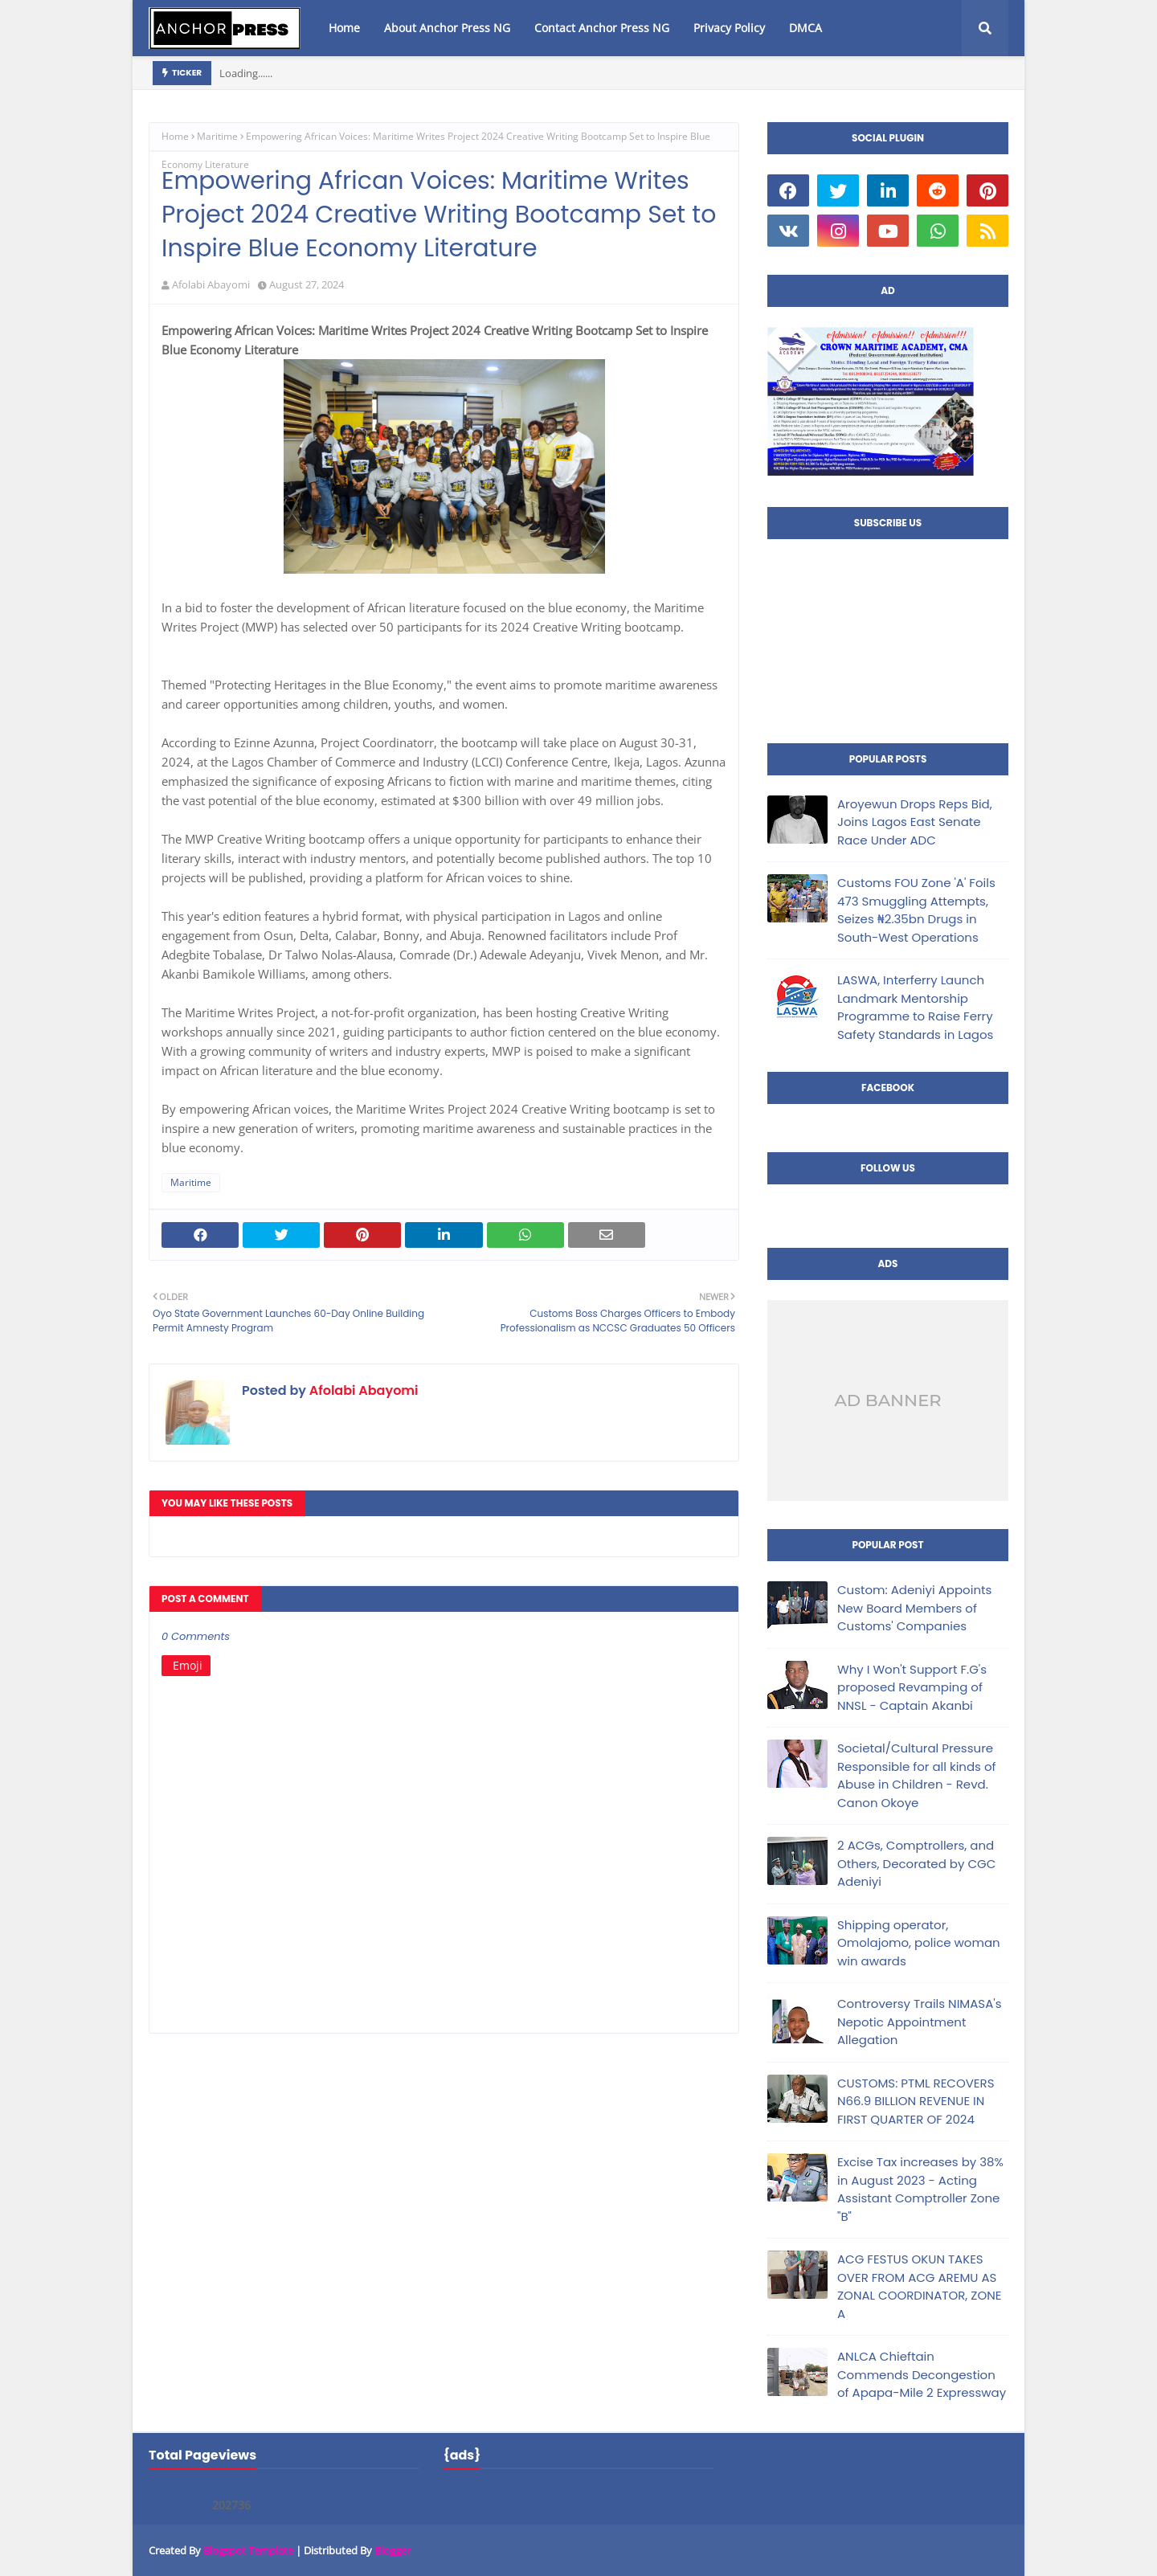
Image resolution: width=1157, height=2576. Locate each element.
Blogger (392, 2550)
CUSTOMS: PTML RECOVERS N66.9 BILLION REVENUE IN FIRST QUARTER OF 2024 (915, 2101)
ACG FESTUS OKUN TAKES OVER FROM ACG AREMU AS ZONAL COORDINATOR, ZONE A (919, 2286)
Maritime (217, 136)
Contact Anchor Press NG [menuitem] (601, 27)
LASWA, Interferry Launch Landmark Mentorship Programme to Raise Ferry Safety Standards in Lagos (915, 1007)
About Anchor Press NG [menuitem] (447, 27)
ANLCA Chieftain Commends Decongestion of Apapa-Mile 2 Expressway (921, 2374)
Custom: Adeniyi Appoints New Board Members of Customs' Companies (914, 1607)
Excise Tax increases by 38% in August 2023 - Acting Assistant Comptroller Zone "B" (920, 2189)
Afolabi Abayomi (211, 284)
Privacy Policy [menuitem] (729, 27)
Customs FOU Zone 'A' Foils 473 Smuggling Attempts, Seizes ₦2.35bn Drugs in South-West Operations (916, 910)
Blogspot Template (248, 2550)
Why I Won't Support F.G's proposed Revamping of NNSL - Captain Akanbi (912, 1687)
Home (175, 136)
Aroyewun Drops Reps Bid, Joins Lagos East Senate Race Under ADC (914, 821)
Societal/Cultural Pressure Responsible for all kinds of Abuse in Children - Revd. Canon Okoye (916, 1775)
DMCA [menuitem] (805, 27)
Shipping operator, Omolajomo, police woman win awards (918, 1942)
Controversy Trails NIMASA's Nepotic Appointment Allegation (919, 2021)
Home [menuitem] (344, 27)
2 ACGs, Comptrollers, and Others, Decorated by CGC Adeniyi (916, 1863)
